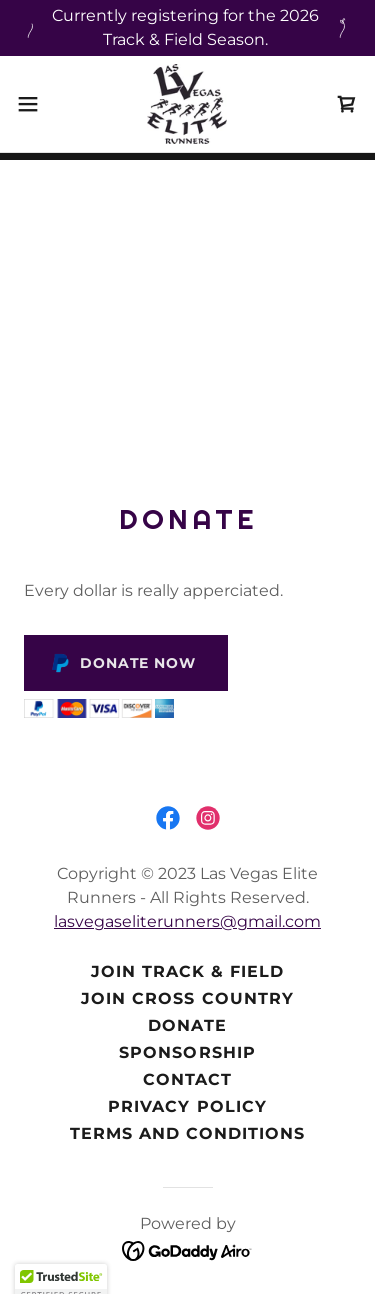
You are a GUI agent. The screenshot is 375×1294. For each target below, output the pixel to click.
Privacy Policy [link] (187, 1106)
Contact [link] (187, 1079)
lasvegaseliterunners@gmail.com (187, 921)
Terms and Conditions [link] (187, 1133)
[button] (35, 104)
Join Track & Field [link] (187, 971)
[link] (187, 104)
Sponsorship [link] (187, 1052)
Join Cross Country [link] (187, 998)
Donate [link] (187, 1025)
